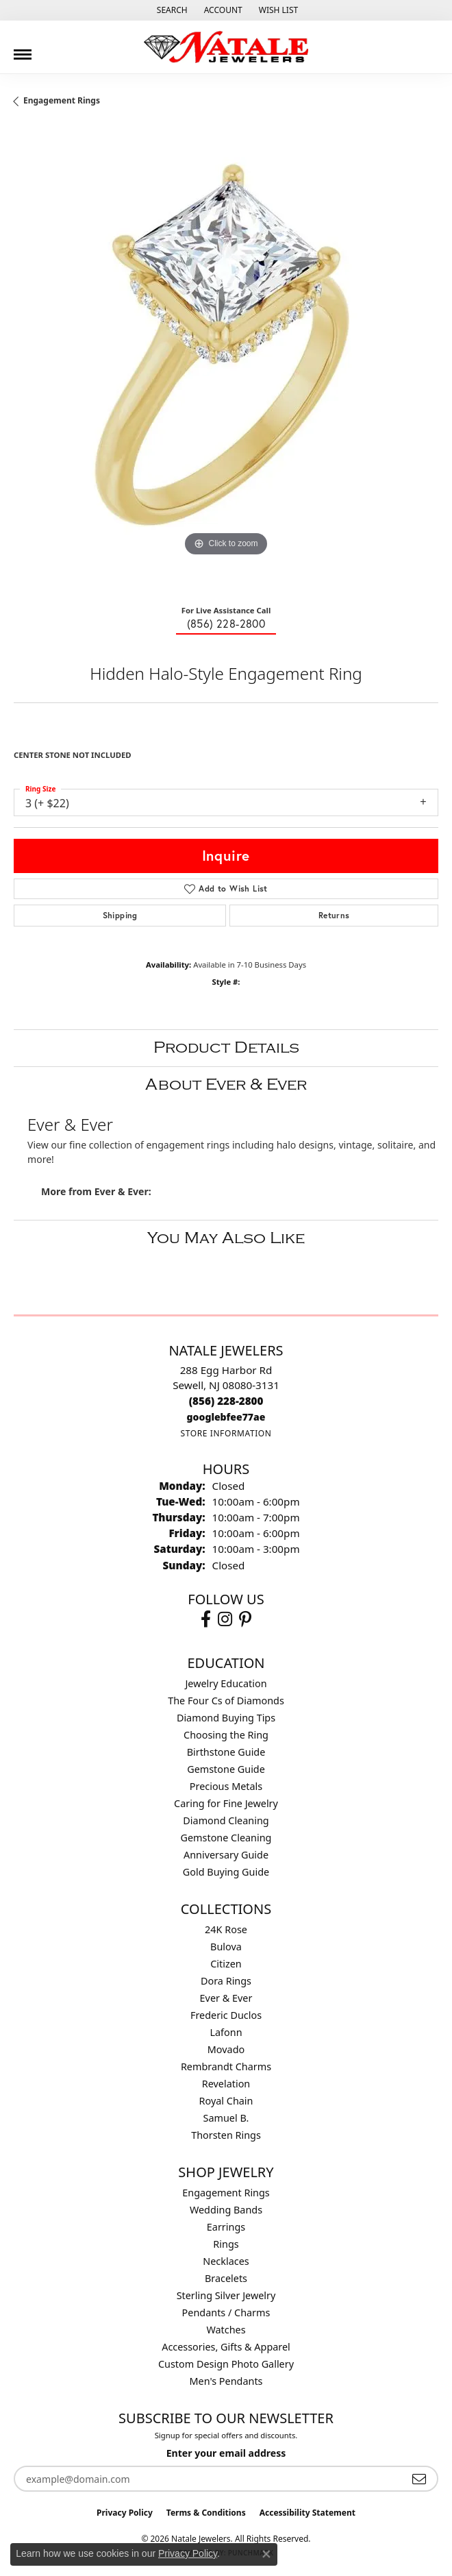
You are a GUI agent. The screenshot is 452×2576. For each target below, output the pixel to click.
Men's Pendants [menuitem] (226, 2381)
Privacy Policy (125, 2512)
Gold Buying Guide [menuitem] (226, 1871)
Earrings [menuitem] (226, 2226)
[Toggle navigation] (22, 49)
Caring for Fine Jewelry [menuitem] (226, 1803)
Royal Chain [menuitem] (226, 2100)
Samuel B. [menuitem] (226, 2117)
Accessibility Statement (307, 2512)
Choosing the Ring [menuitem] (226, 1734)
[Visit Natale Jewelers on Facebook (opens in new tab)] (206, 1619)
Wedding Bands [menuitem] (226, 2209)
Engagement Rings (61, 100)
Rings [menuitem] (225, 2243)
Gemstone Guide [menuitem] (226, 1769)
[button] (171, 10)
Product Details (226, 1047)
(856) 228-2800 (226, 623)
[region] (226, 361)
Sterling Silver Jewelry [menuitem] (226, 2295)
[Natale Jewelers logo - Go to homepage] (226, 47)
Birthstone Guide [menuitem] (226, 1751)
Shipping (120, 915)
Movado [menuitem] (226, 2049)
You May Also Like (226, 1238)
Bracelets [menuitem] (226, 2278)
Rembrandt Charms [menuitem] (226, 2066)
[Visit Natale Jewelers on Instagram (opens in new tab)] (225, 1619)
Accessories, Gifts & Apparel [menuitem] (226, 2346)
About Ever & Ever (226, 1084)
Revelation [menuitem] (226, 2083)
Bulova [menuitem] (226, 1946)
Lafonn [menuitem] (226, 2032)
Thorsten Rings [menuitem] (226, 2135)
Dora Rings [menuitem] (226, 1980)
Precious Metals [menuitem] (226, 1786)
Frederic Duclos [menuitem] (226, 2015)
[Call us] (226, 1416)
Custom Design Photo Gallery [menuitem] (226, 2363)
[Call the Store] (226, 1401)
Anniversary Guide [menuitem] (226, 1854)
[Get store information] (225, 1433)
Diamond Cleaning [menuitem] (225, 1820)
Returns (334, 915)
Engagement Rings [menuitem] (226, 2192)
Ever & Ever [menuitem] (226, 1997)
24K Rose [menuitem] (226, 1929)
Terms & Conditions (206, 2512)
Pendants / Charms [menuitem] (226, 2312)
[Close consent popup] (266, 2554)
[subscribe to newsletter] (419, 2479)
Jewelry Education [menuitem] (225, 1683)
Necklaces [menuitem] (226, 2261)
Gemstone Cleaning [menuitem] (226, 1837)
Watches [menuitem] (225, 2329)
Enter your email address (226, 2453)
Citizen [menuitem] (226, 1963)
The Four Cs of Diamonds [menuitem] (226, 1700)
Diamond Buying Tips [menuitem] (226, 1717)
